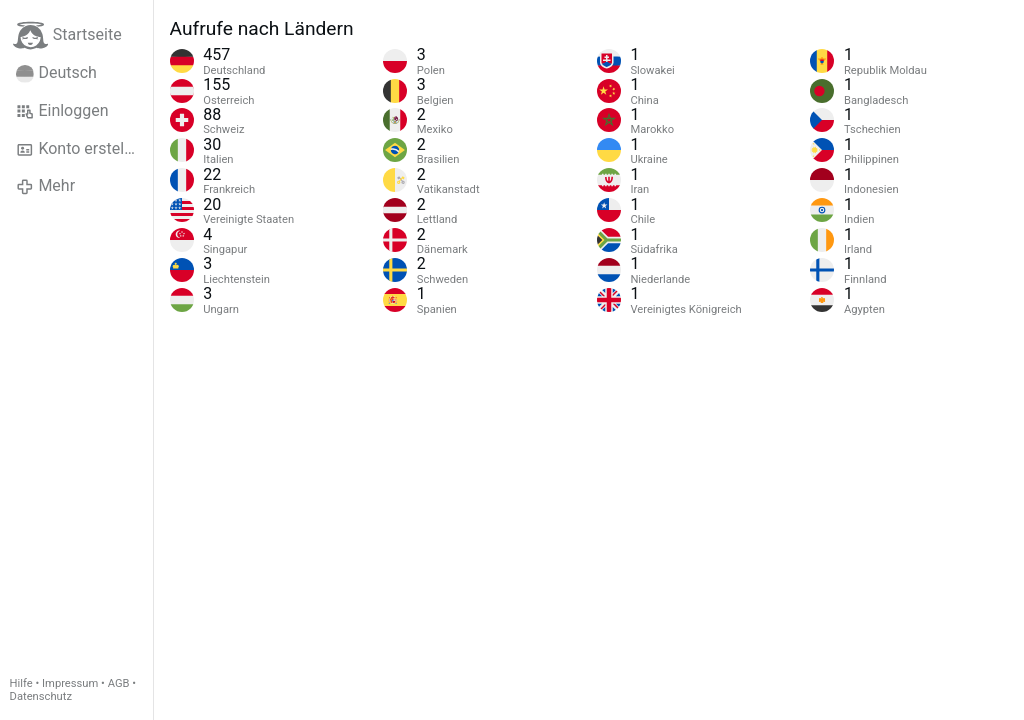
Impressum (70, 683)
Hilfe (21, 683)
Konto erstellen (80, 149)
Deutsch (56, 73)
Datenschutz (41, 696)
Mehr (45, 186)
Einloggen (62, 111)
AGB (119, 683)
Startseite (67, 35)
